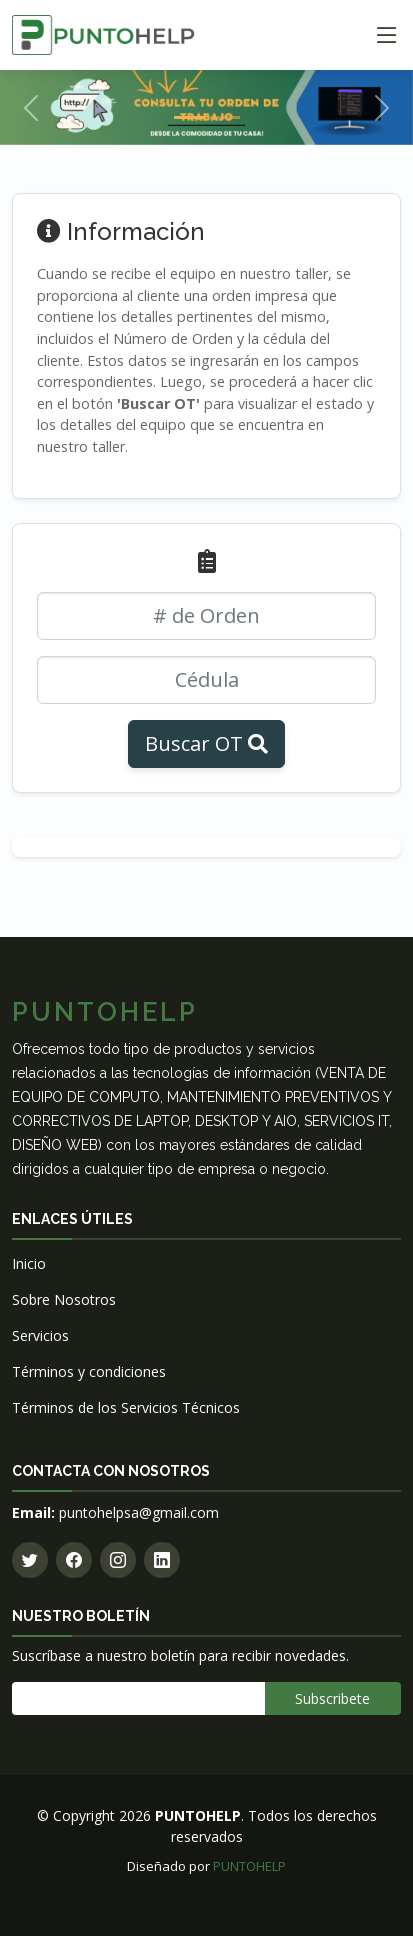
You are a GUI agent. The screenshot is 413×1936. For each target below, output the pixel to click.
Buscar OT (206, 743)
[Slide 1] (189, 117)
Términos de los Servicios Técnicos (126, 1407)
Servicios (40, 1335)
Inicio (29, 1263)
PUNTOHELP (249, 1866)
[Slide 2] (225, 117)
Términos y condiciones (89, 1371)
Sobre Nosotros (64, 1299)
